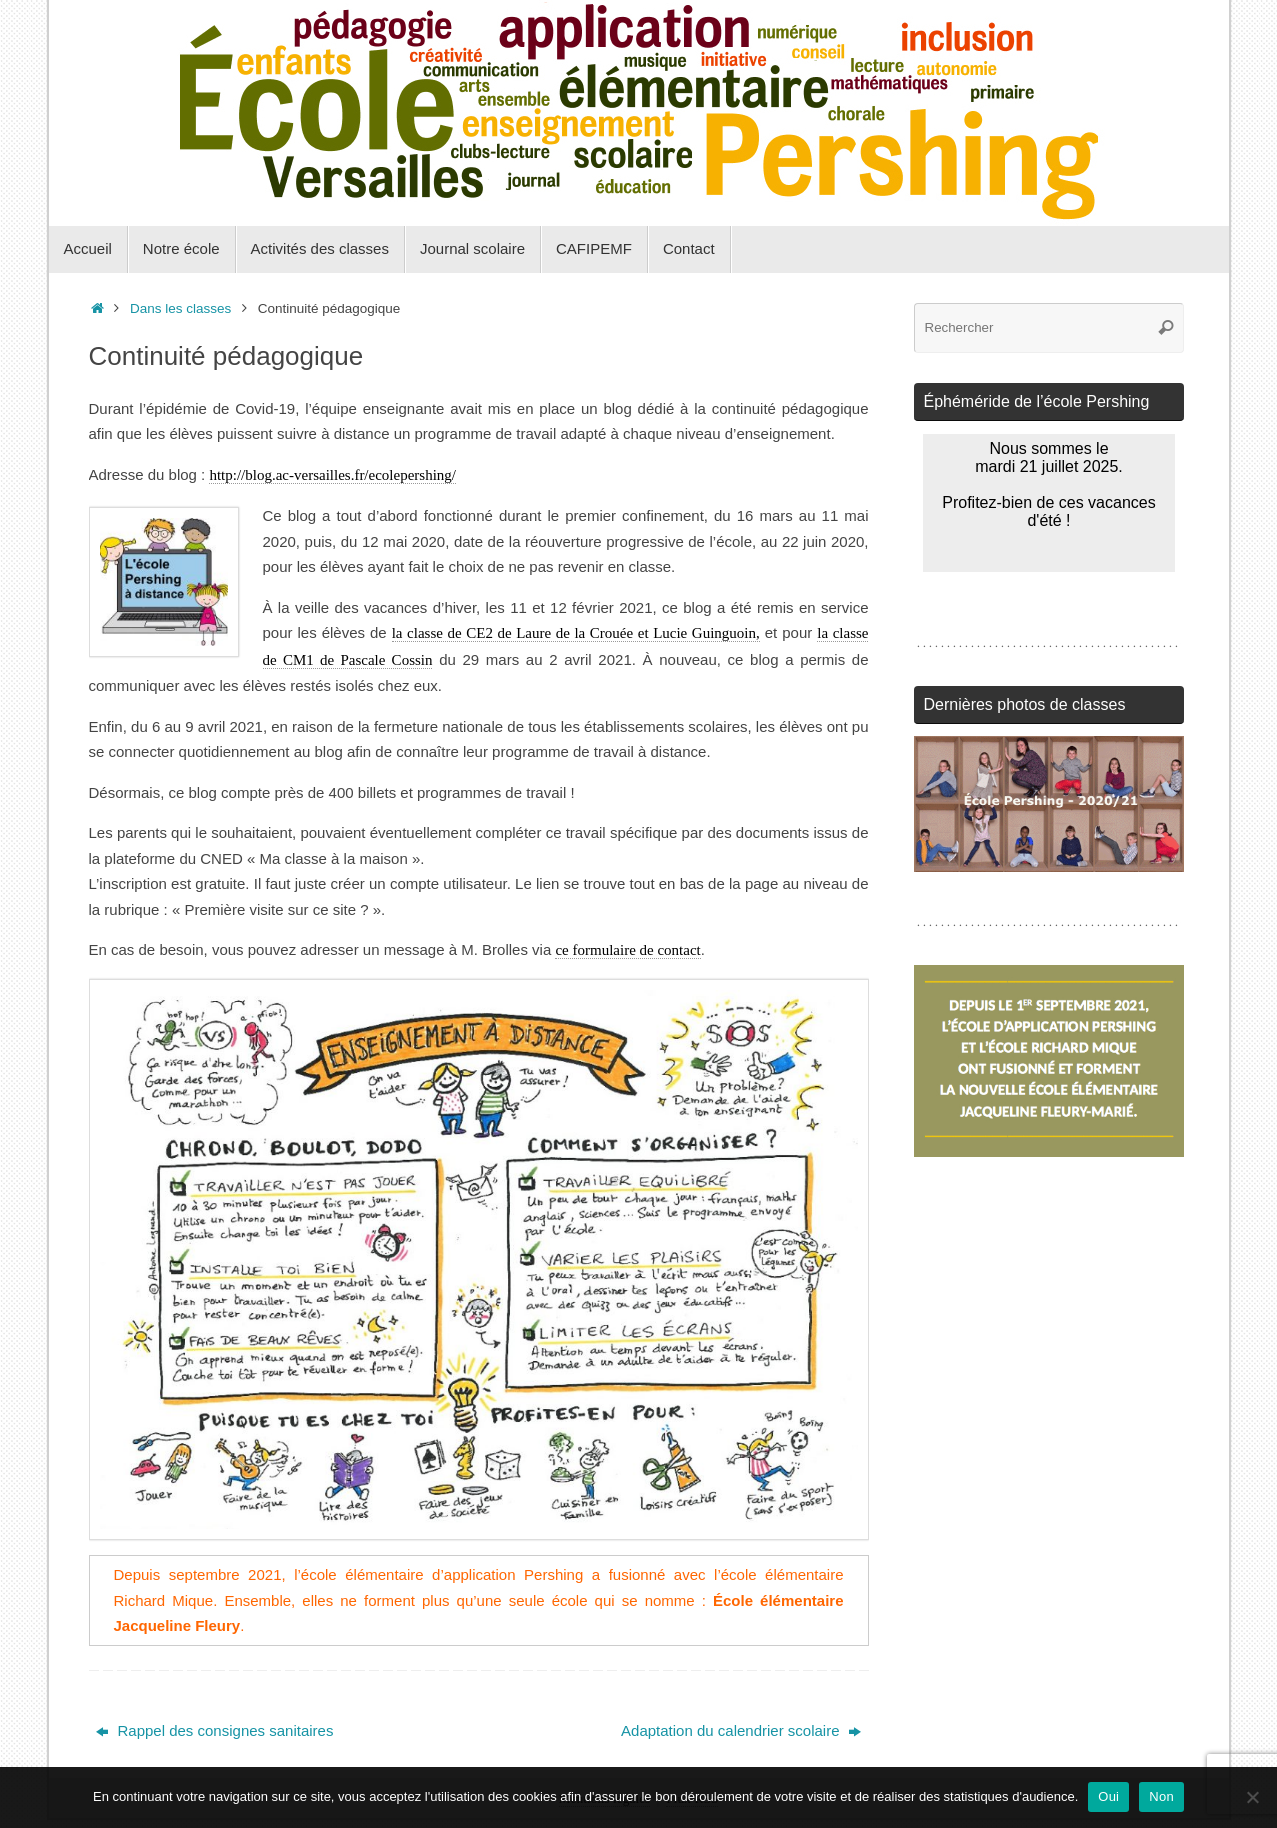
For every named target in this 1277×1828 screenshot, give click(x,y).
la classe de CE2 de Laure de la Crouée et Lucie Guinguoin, (576, 633)
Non (1161, 1796)
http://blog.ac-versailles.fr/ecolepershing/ (332, 475)
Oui (1108, 1796)
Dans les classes (180, 308)
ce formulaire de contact (627, 950)
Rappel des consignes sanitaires (214, 1730)
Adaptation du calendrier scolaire (741, 1730)
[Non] (1252, 1797)
